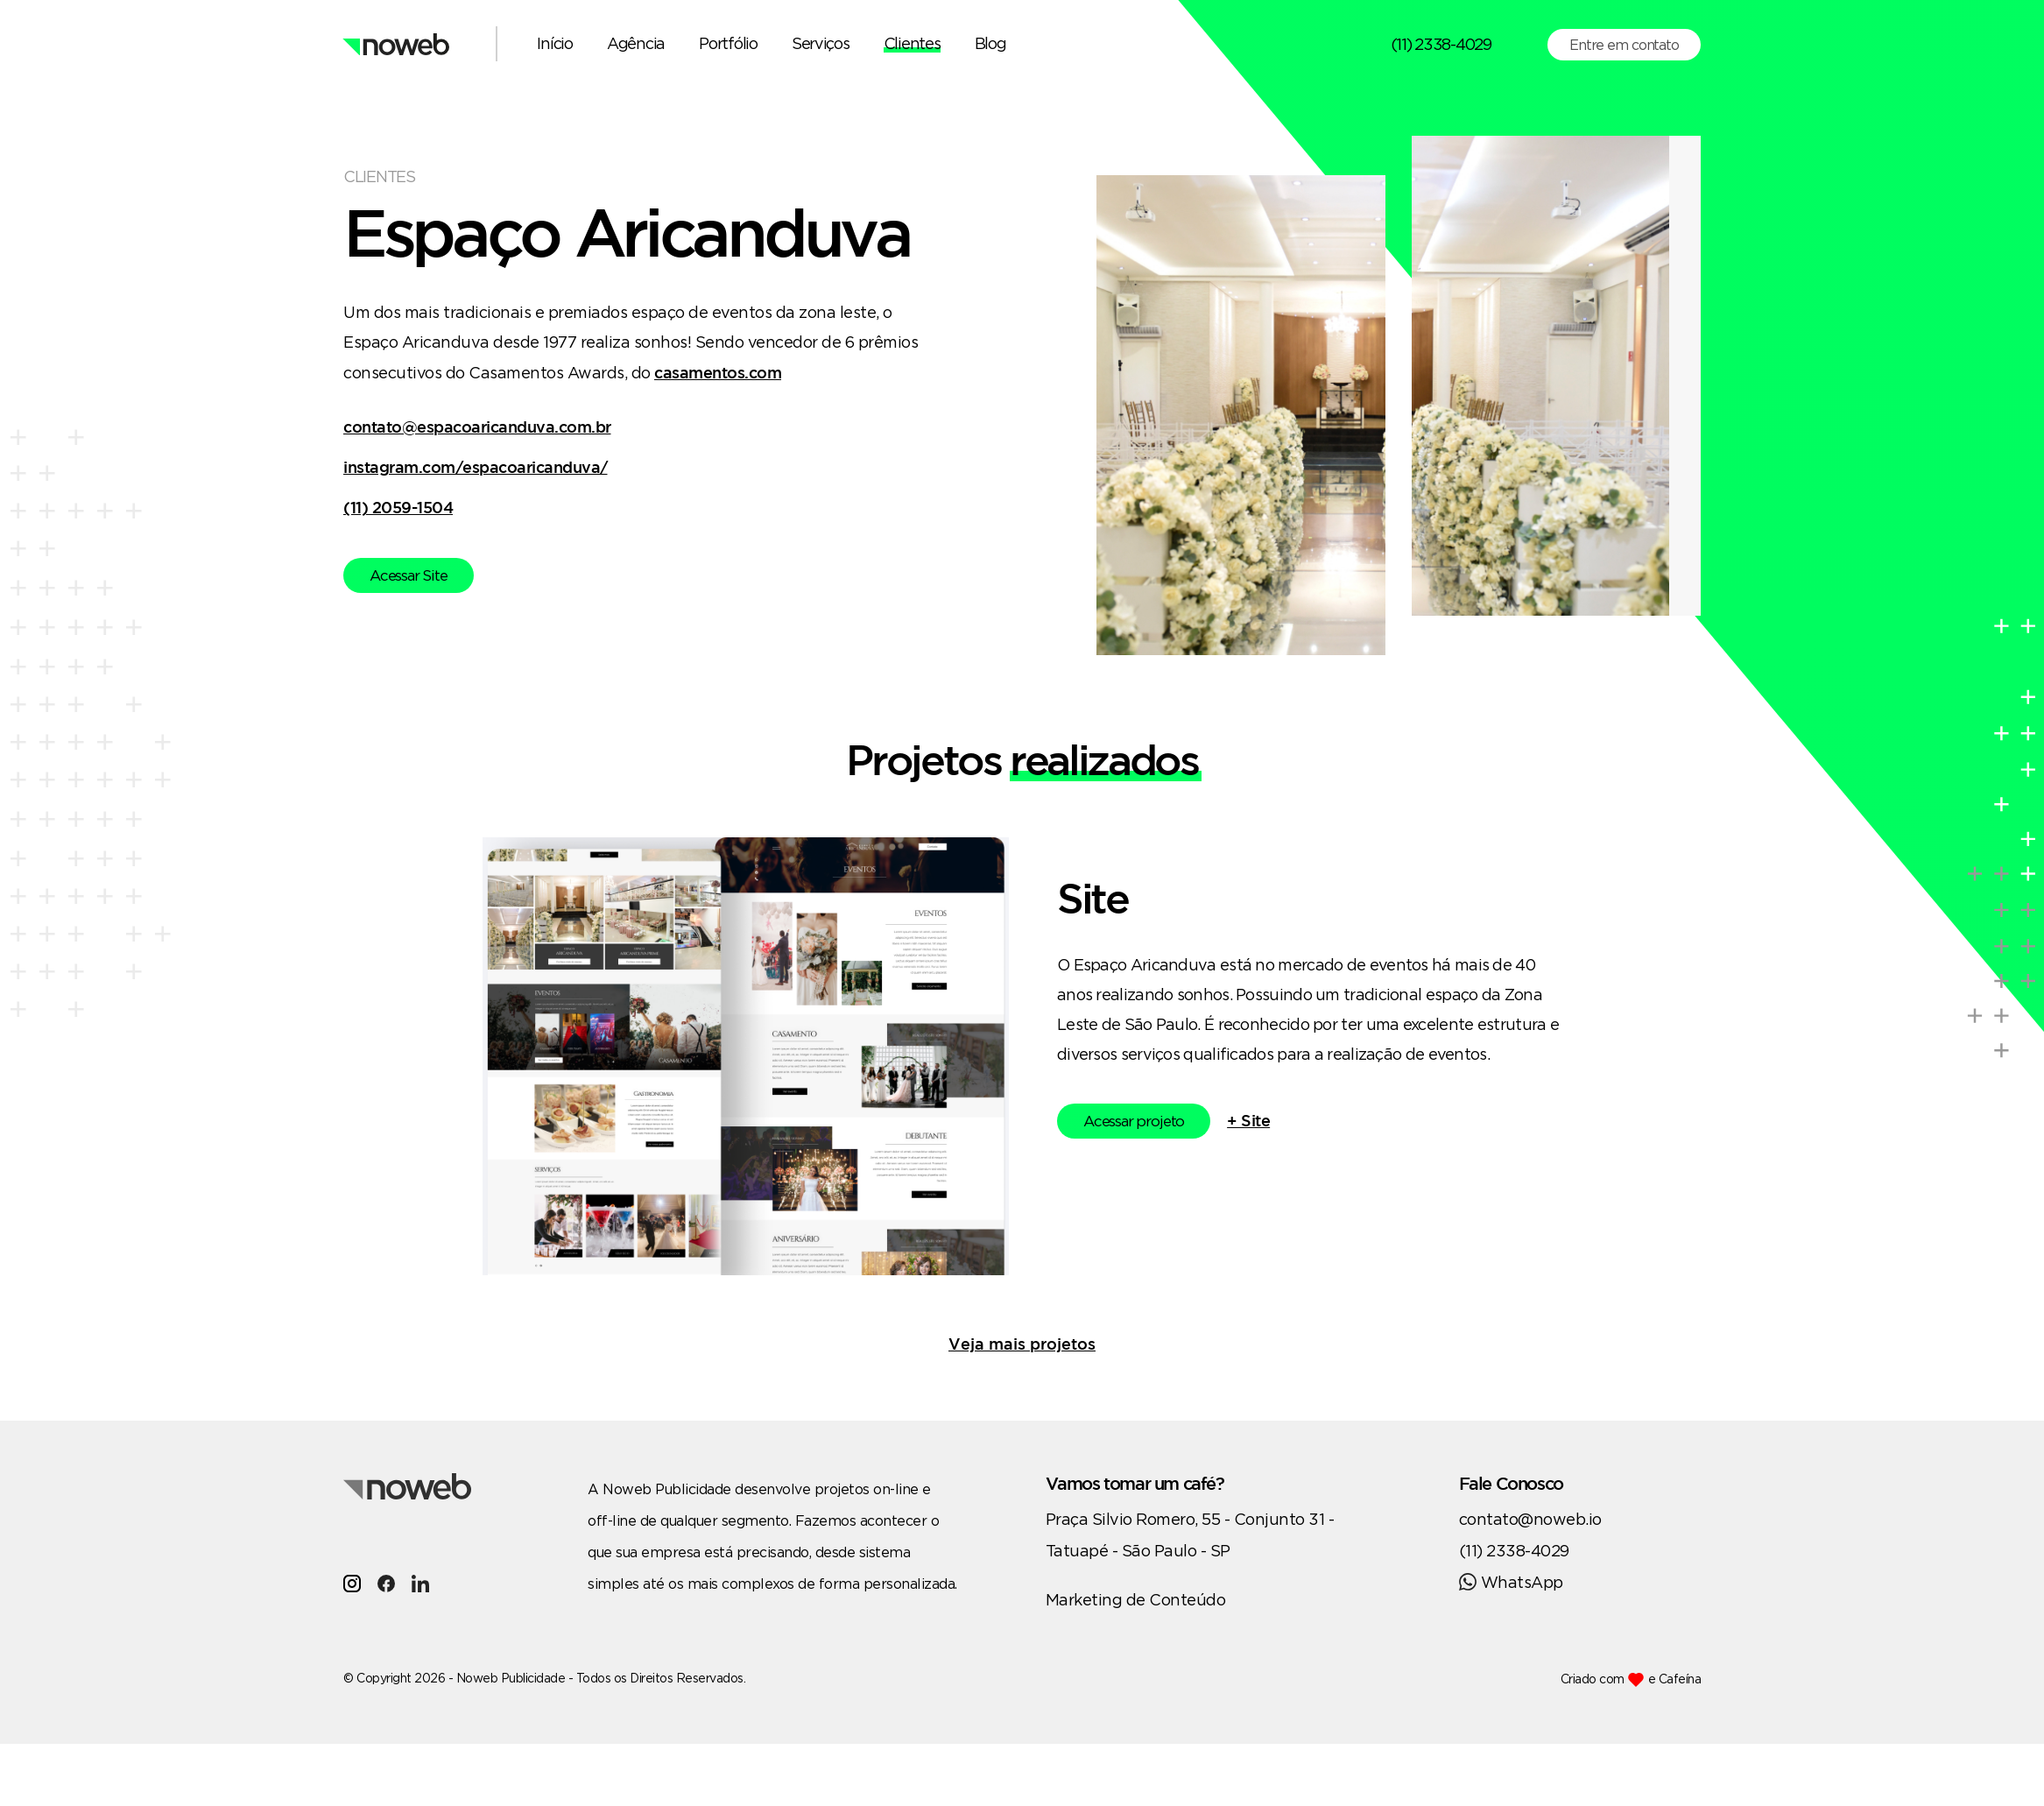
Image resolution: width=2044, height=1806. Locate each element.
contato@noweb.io (1530, 1518)
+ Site (1248, 1120)
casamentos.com (717, 372)
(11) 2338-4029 (1441, 43)
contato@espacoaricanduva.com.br (477, 426)
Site (1092, 898)
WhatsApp (1511, 1581)
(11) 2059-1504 (398, 507)
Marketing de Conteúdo (1136, 1599)
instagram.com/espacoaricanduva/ (475, 467)
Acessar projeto (1133, 1120)
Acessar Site (409, 575)
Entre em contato (1624, 44)
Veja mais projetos (1022, 1343)
